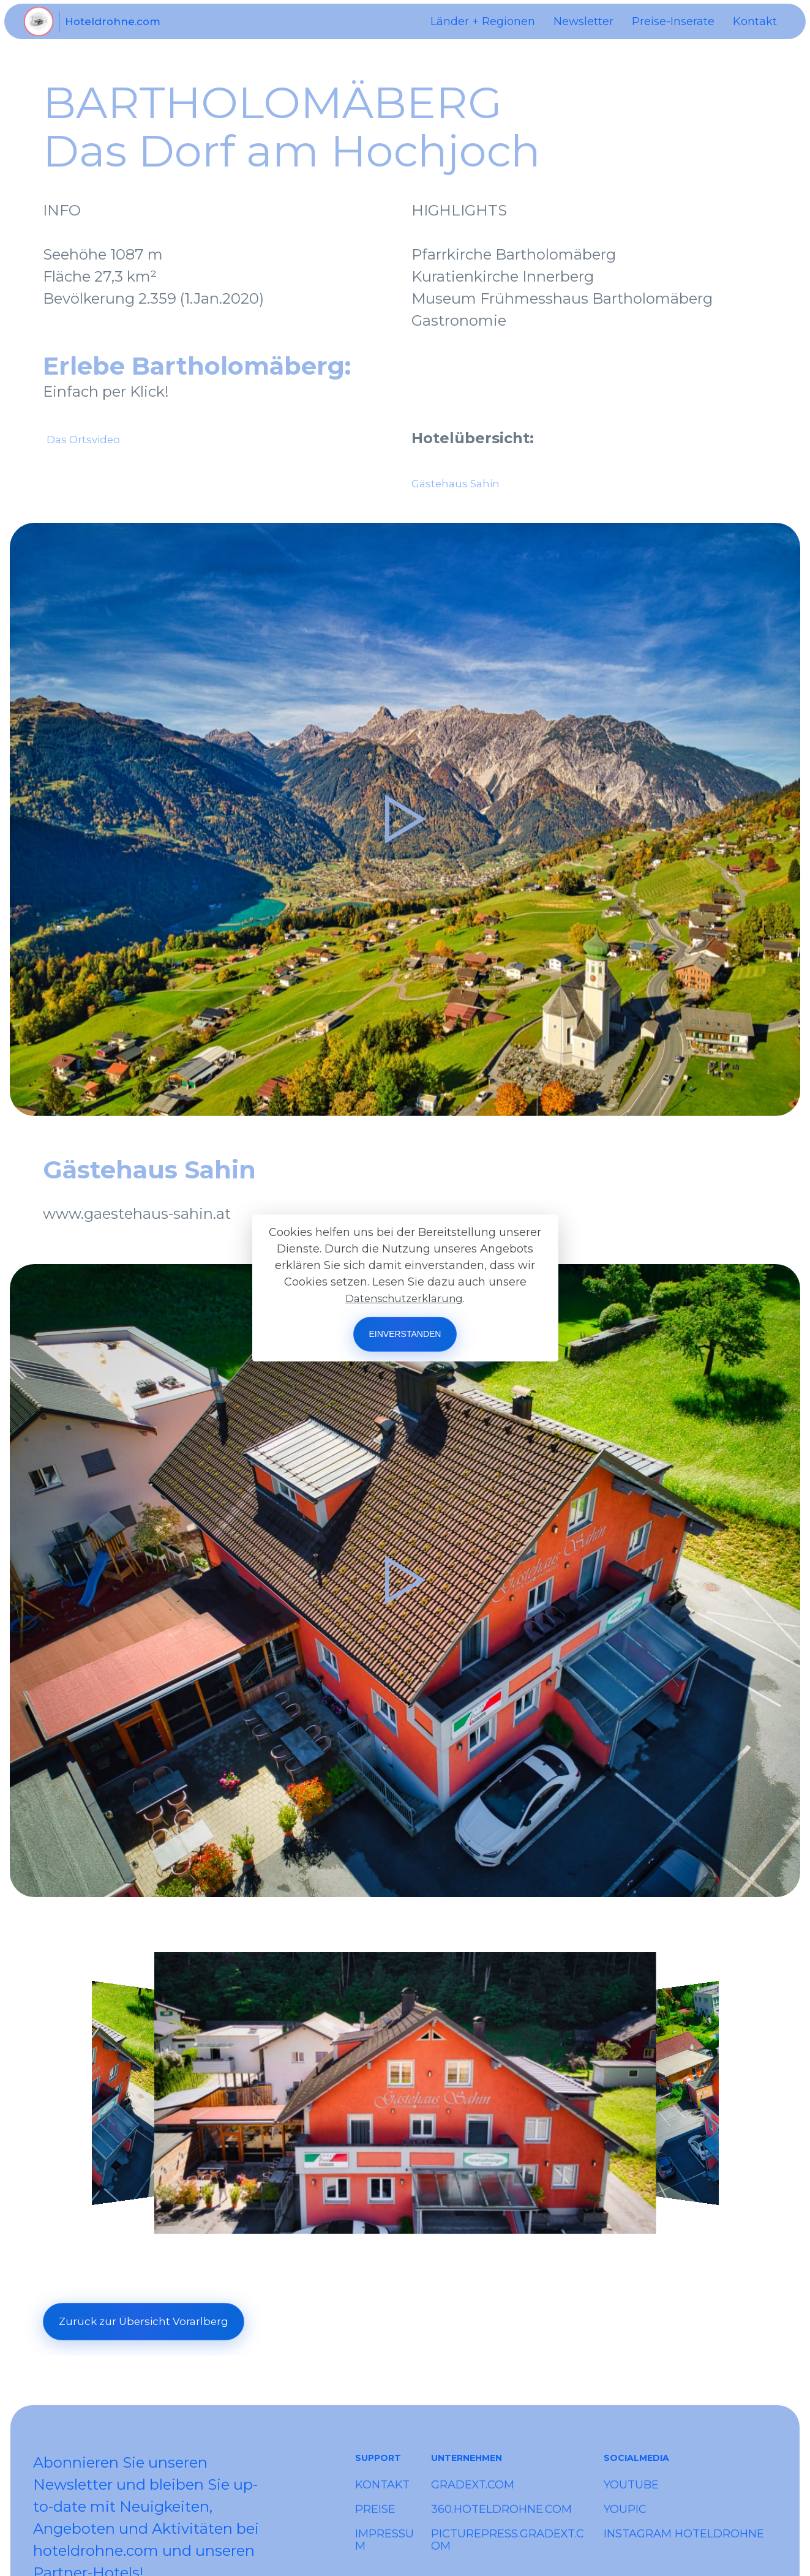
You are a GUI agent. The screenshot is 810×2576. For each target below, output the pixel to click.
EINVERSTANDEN (405, 1334)
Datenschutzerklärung (404, 1298)
